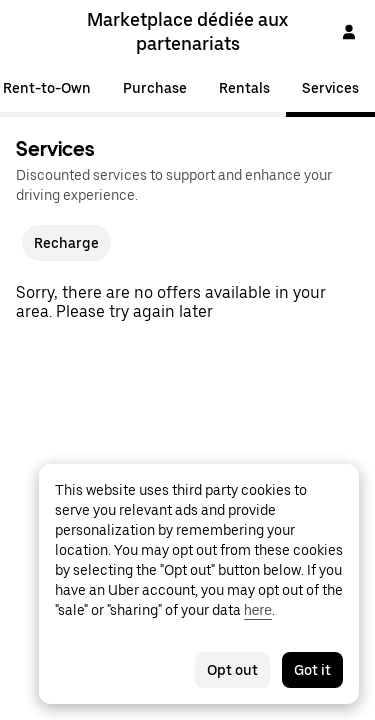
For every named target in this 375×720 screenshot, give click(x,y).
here (258, 610)
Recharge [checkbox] (66, 243)
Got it (312, 670)
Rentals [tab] (244, 88)
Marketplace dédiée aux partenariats (187, 31)
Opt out (232, 670)
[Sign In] (349, 32)
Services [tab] (330, 88)
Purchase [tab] (155, 88)
